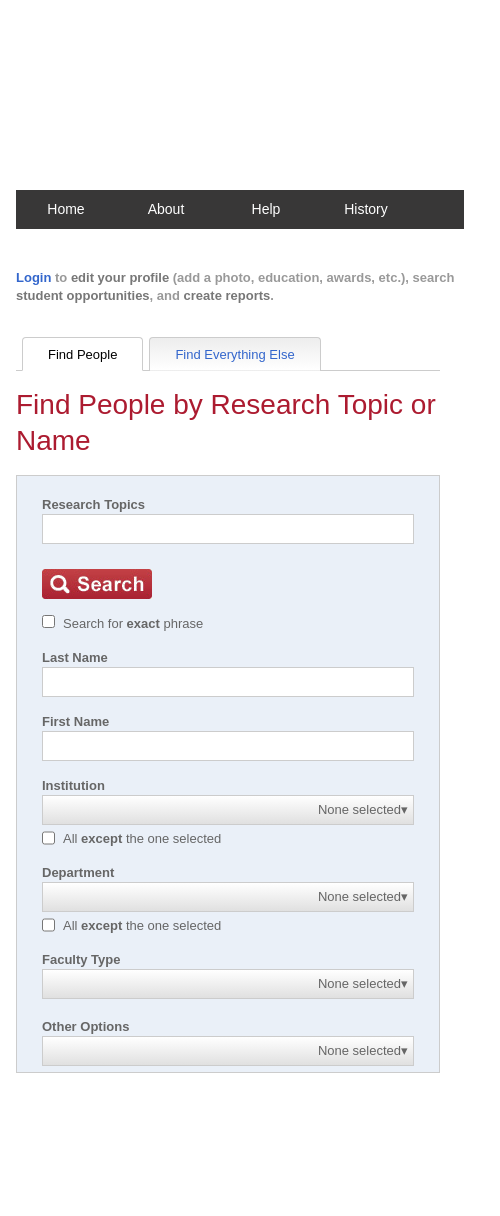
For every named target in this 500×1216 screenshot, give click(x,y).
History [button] (366, 209)
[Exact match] (48, 621)
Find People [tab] (82, 354)
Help (266, 209)
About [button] (166, 209)
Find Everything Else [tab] (234, 354)
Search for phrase (133, 623)
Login (33, 277)
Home (65, 209)
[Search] (228, 529)
